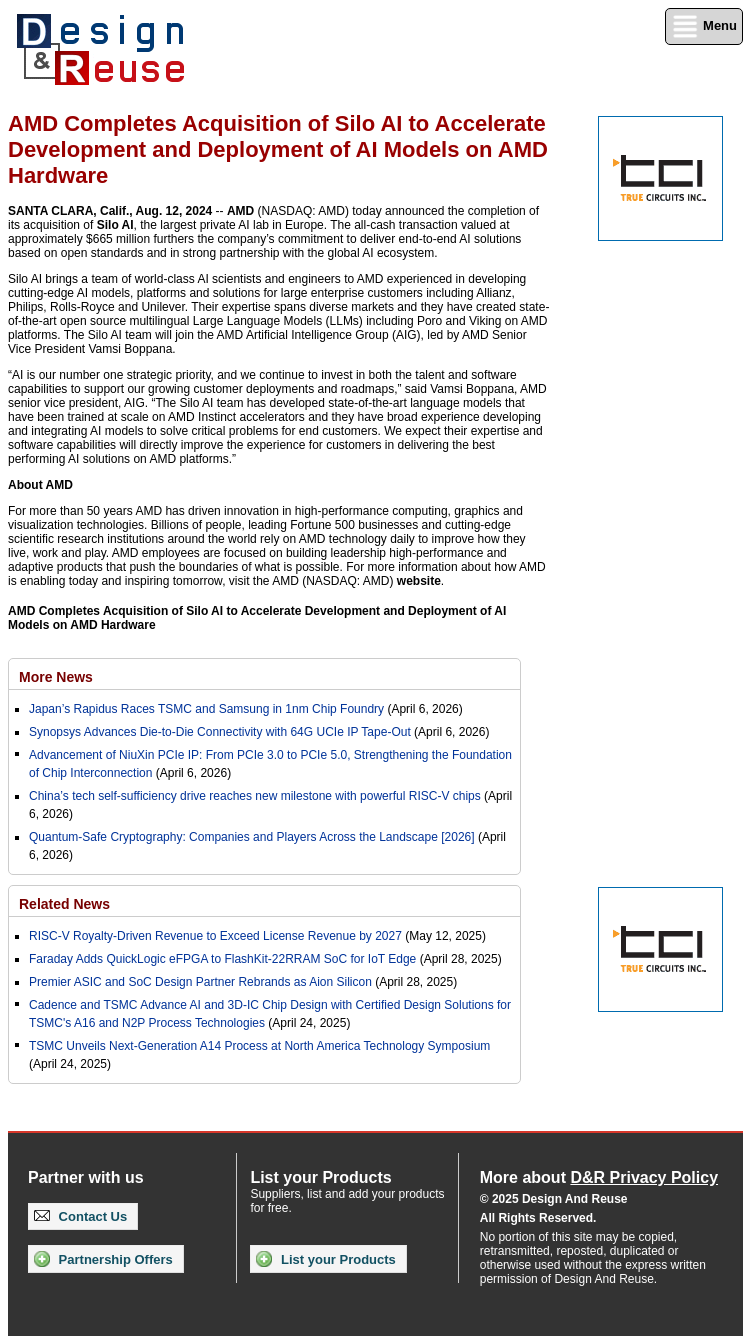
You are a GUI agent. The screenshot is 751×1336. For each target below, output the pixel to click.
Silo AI (115, 225)
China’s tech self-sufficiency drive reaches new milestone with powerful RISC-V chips (255, 796)
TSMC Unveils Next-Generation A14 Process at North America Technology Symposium (259, 1046)
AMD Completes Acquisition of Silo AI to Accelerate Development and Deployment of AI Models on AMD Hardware (257, 618)
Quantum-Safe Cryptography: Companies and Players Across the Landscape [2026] (252, 837)
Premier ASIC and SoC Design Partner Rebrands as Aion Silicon (202, 982)
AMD (240, 211)
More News (56, 677)
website (419, 581)
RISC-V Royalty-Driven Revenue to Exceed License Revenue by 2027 (215, 936)
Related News (64, 904)
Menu (704, 26)
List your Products (325, 1259)
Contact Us (80, 1216)
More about (599, 1177)
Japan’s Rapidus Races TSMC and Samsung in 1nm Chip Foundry (206, 709)
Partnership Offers (103, 1259)
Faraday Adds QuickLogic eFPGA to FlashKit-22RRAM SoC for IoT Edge (222, 959)
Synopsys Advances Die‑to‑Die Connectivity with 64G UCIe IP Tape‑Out (220, 732)
